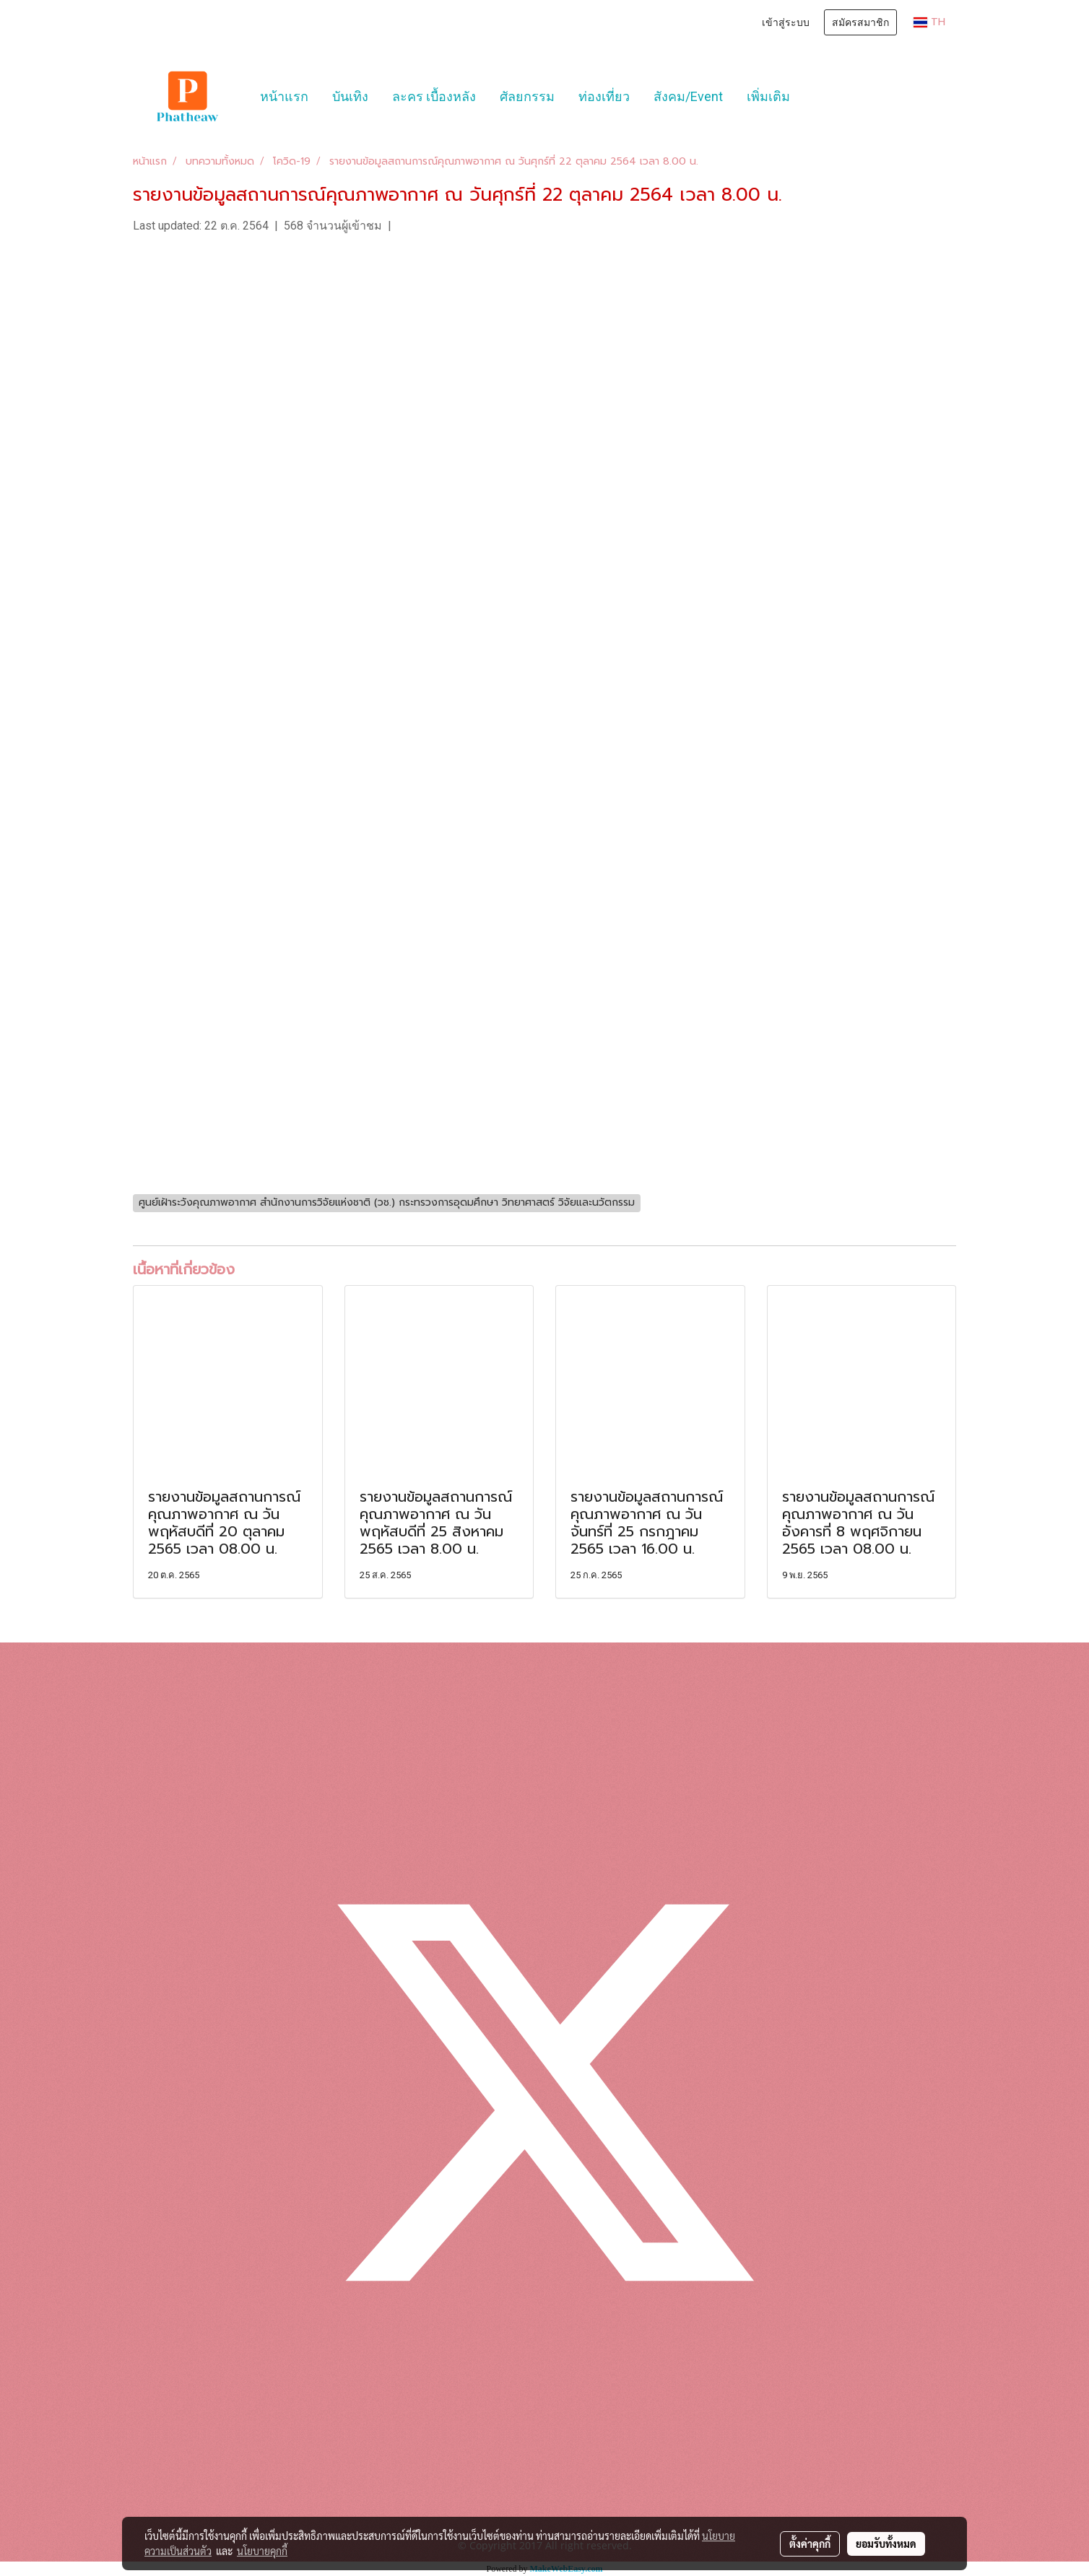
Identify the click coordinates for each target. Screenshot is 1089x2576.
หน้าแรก (284, 96)
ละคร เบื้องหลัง (434, 96)
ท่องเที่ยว (604, 96)
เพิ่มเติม (768, 96)
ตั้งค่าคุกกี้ (809, 2543)
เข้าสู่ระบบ (786, 22)
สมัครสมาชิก (860, 22)
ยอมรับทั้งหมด (886, 2543)
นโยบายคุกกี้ (262, 2550)
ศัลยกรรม (527, 96)
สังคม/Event (688, 96)
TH (929, 22)
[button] (814, 97)
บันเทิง (350, 96)
